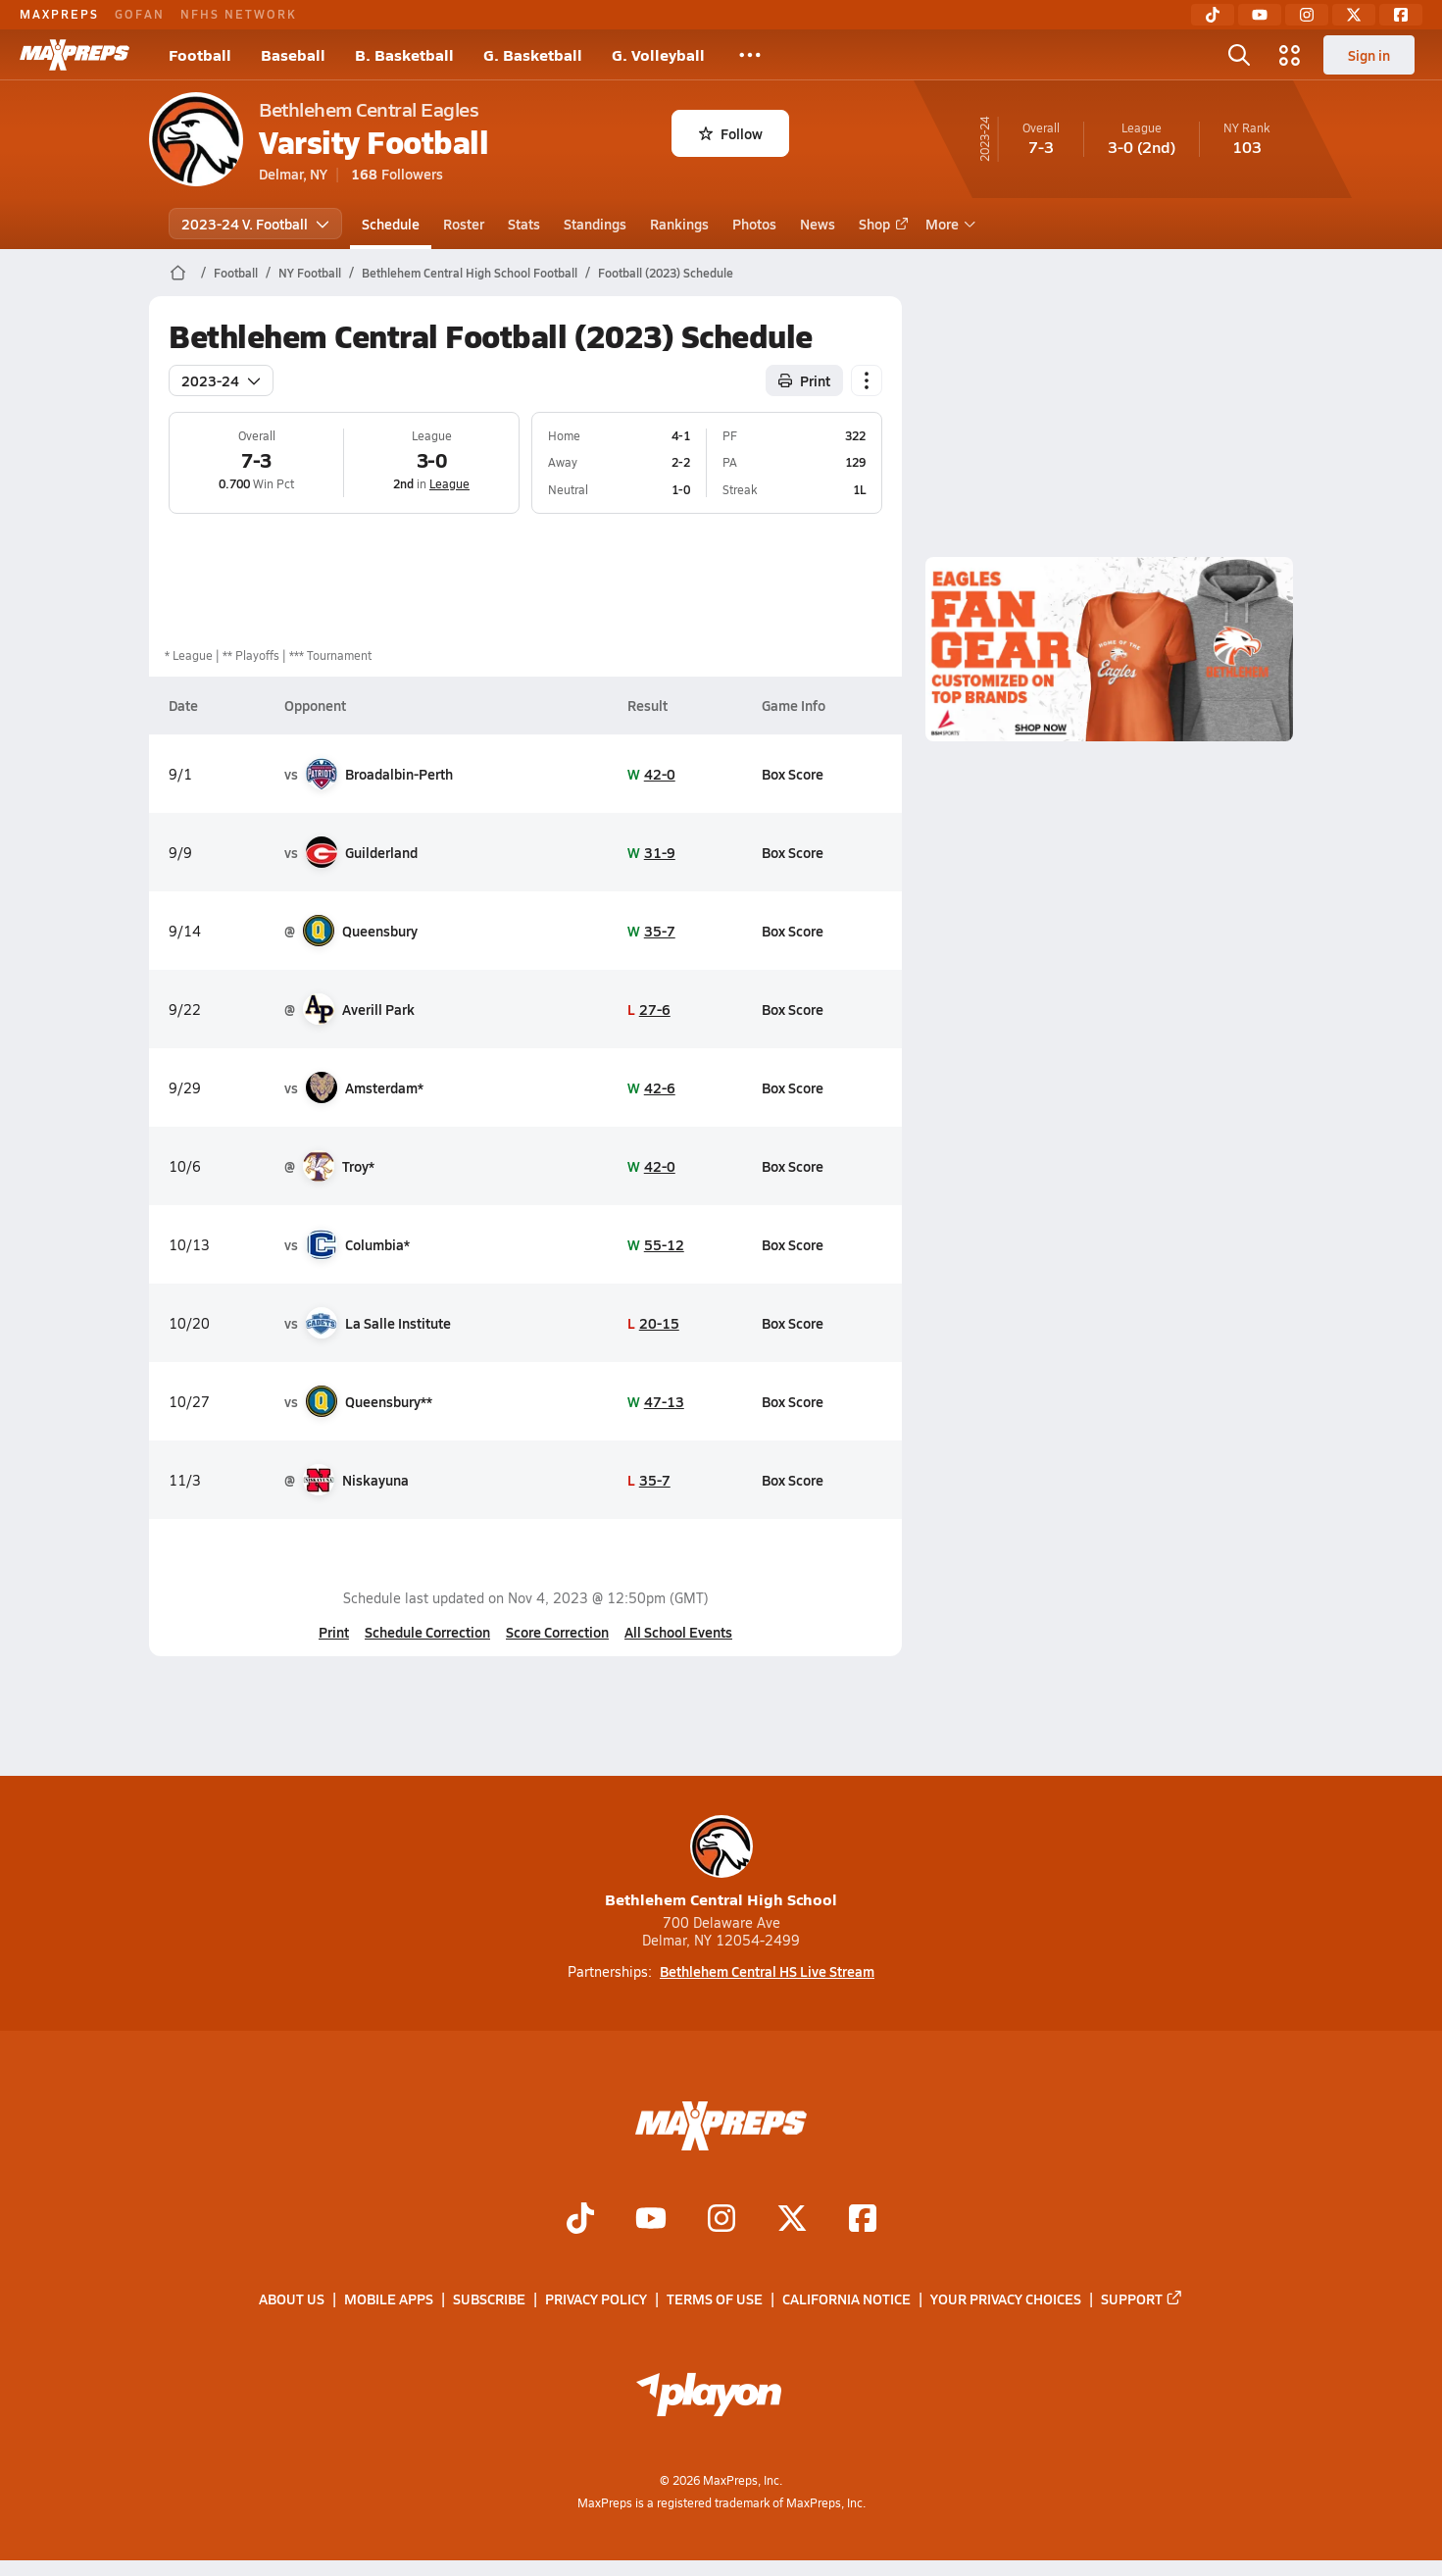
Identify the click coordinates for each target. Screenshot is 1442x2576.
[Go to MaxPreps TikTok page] (580, 2220)
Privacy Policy (596, 2298)
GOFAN (140, 14)
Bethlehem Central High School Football (469, 272)
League (449, 483)
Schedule (391, 223)
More (947, 223)
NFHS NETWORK (238, 14)
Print (334, 1632)
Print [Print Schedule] (804, 380)
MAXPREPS (59, 14)
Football (200, 54)
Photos (754, 223)
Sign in (1369, 55)
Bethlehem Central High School (721, 1862)
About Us (291, 2298)
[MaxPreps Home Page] (178, 272)
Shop (880, 223)
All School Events (678, 1632)
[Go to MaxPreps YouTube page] (651, 2220)
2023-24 (221, 380)
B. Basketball (404, 54)
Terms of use (715, 2298)
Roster (463, 223)
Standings (595, 223)
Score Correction (557, 1632)
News (817, 223)
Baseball (293, 54)
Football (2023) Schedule (665, 272)
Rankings (679, 223)
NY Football (309, 272)
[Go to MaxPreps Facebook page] (862, 2220)
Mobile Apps (388, 2298)
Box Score (792, 773)
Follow (731, 133)
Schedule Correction (427, 1632)
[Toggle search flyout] (1239, 54)
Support (1142, 2298)
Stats (524, 223)
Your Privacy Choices (1005, 2298)
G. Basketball (532, 54)
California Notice (846, 2298)
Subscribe (489, 2298)
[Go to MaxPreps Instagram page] (721, 2220)
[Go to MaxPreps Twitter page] (792, 2220)
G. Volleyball (658, 54)
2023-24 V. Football (255, 223)
